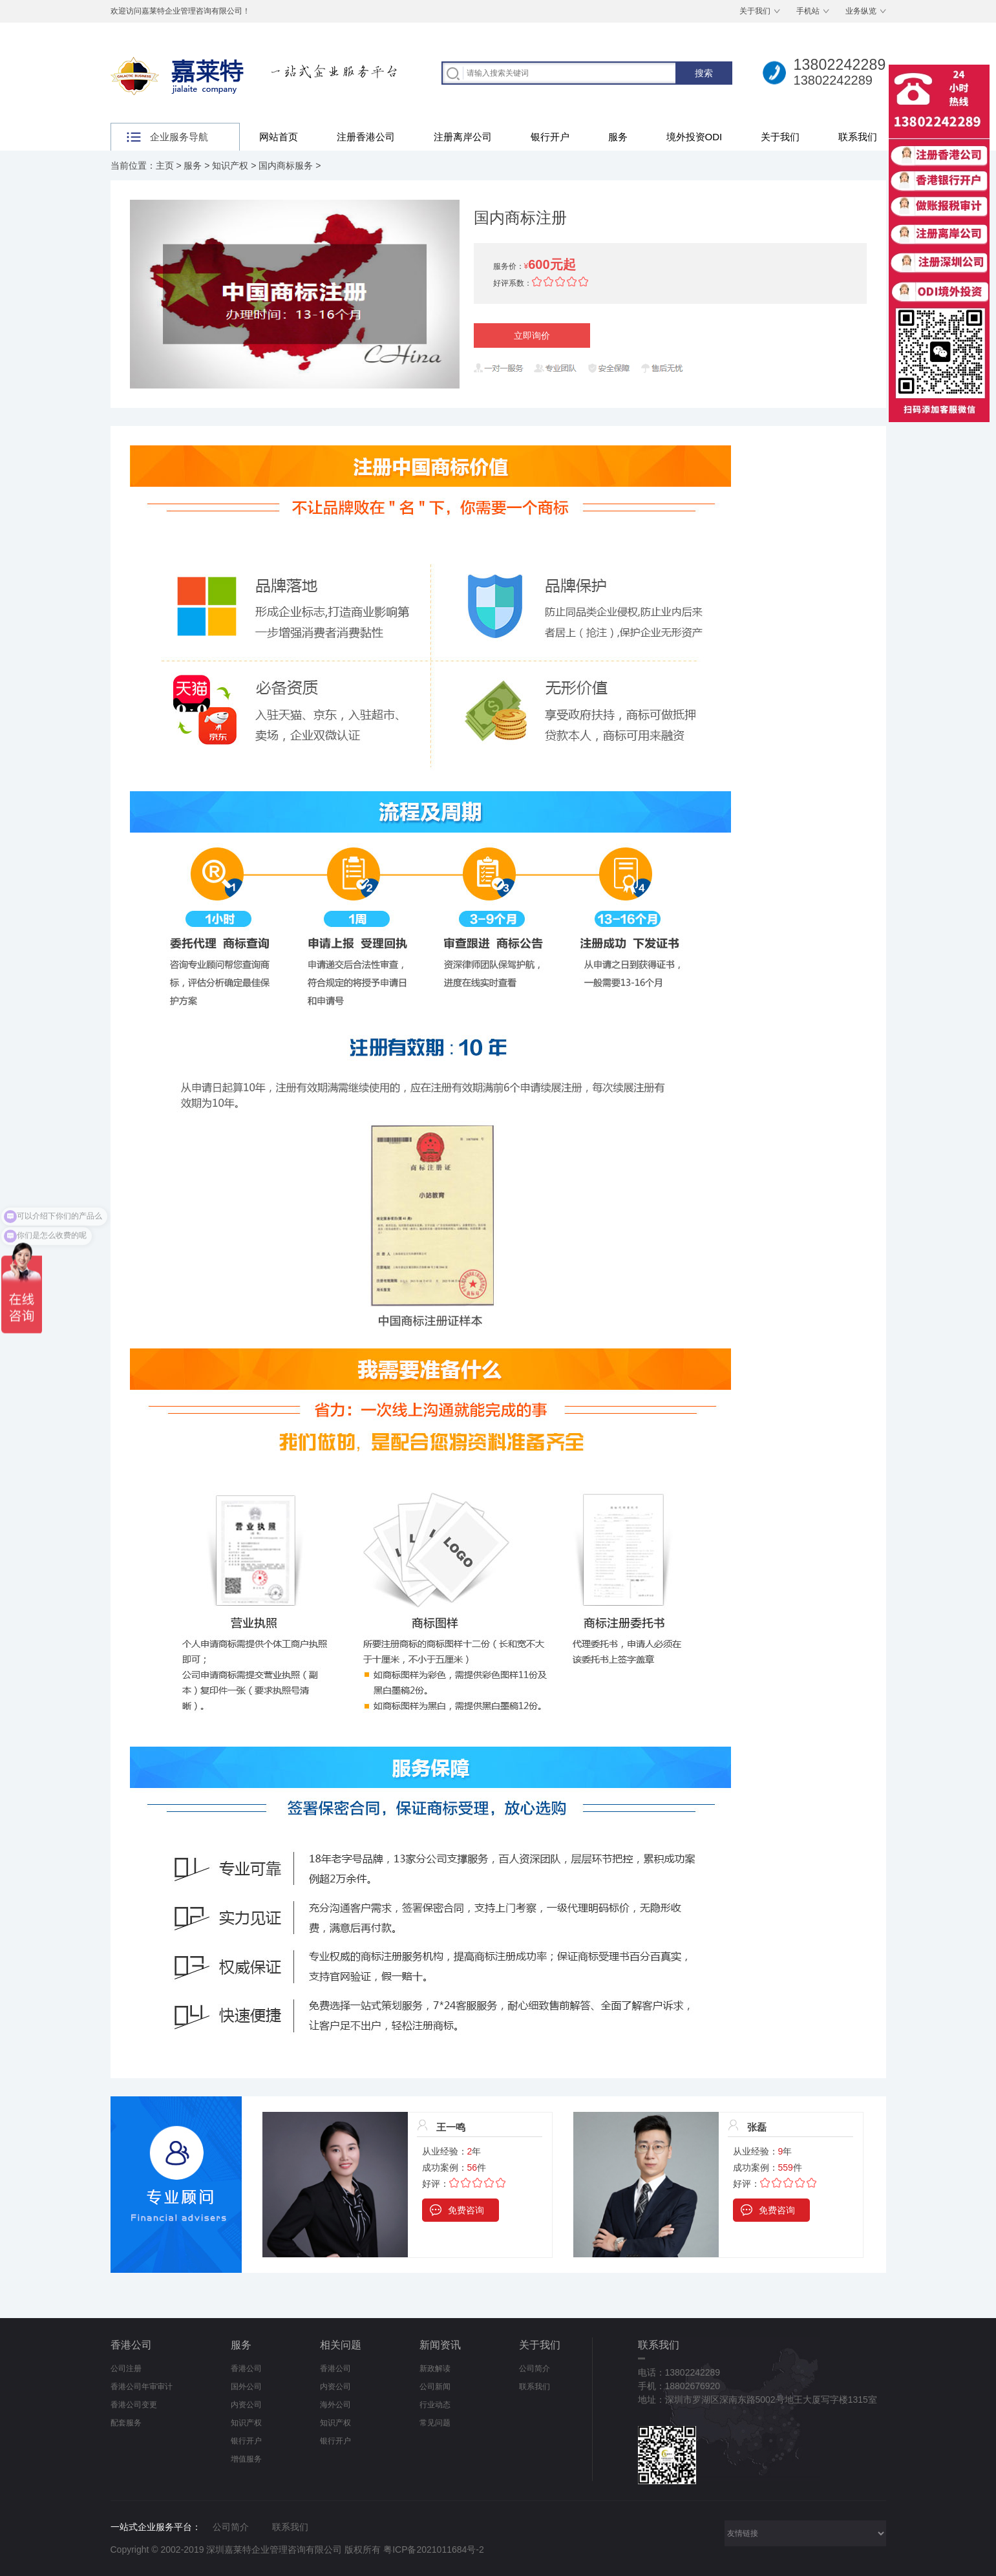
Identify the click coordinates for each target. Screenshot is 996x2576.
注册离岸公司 (463, 136)
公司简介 (534, 2368)
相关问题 (340, 2344)
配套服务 (126, 2422)
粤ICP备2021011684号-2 (433, 2549)
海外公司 (335, 2404)
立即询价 (532, 335)
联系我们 (857, 136)
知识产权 (230, 165)
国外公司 (246, 2386)
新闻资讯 (440, 2344)
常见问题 (434, 2422)
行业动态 (434, 2404)
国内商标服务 (286, 165)
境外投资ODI (694, 136)
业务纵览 (860, 11)
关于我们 (754, 11)
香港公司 (131, 2344)
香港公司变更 (134, 2404)
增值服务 (246, 2459)
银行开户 (550, 136)
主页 (165, 165)
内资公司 (246, 2404)
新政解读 (434, 2368)
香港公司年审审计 (142, 2386)
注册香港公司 (366, 136)
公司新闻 (434, 2386)
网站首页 (278, 136)
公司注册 (126, 2368)
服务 (618, 136)
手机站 (808, 11)
